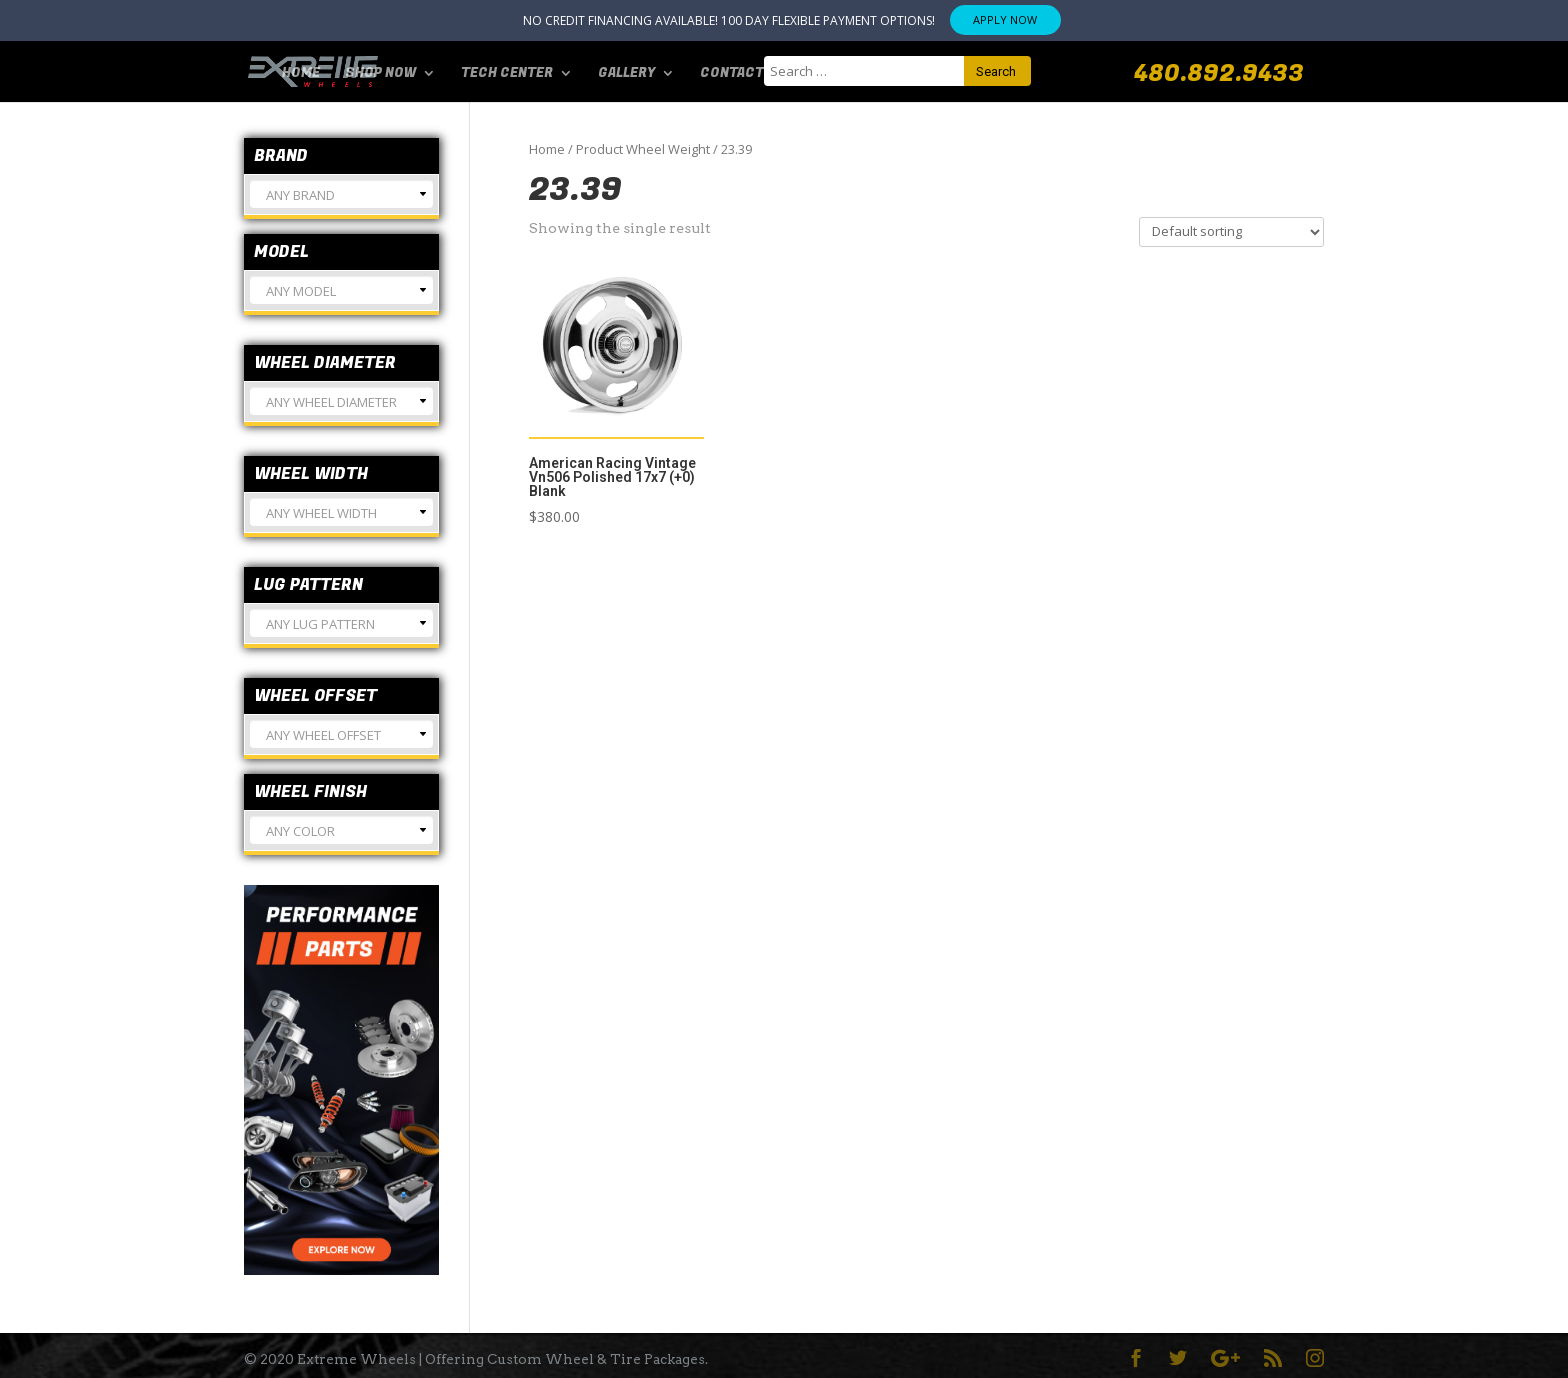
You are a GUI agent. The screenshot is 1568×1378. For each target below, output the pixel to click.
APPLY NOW (1005, 19)
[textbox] (341, 202)
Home (301, 71)
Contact (732, 71)
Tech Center (507, 71)
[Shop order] (1231, 232)
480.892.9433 (1219, 74)
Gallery (626, 71)
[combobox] (341, 194)
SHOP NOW (380, 71)
